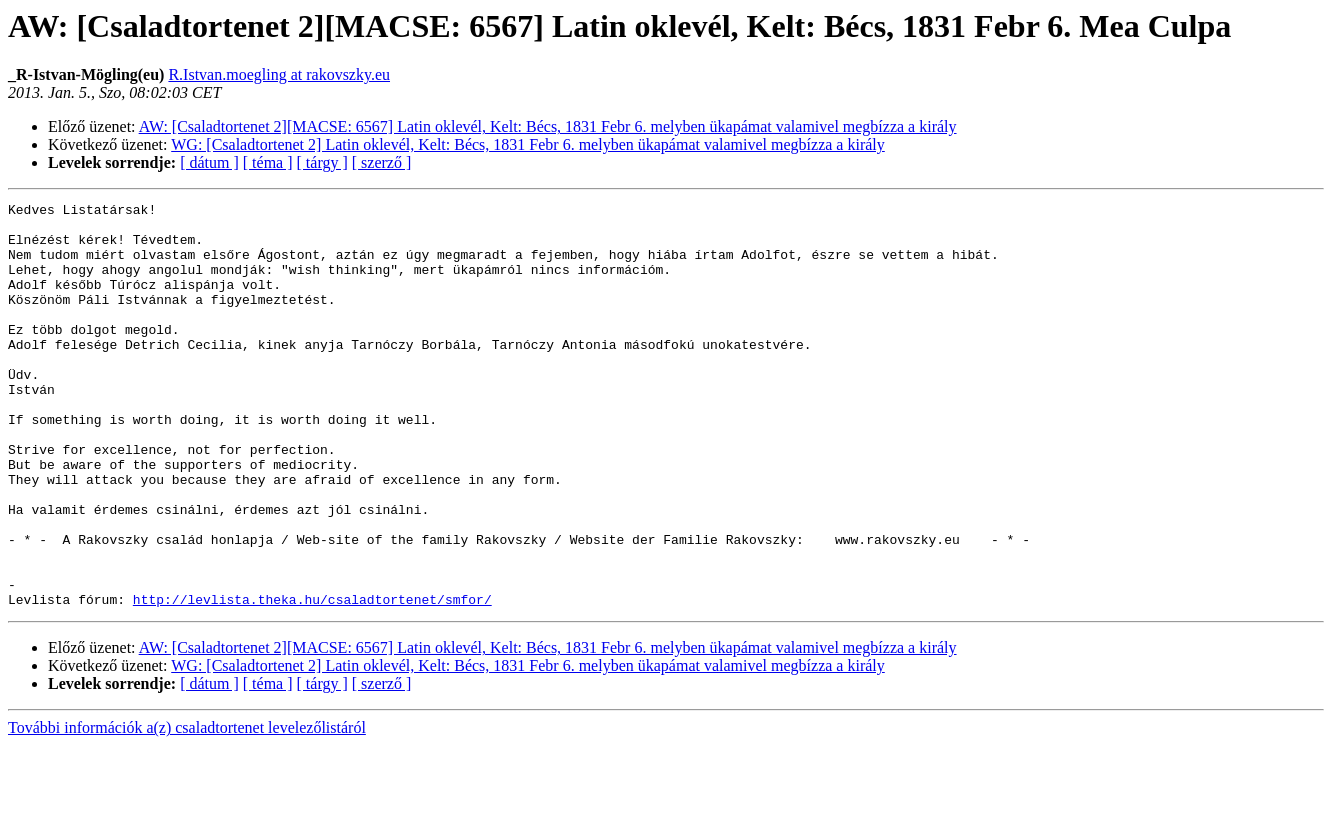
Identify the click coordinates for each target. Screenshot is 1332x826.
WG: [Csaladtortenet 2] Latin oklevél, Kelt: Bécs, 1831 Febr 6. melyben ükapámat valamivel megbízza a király (528, 144)
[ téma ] (268, 162)
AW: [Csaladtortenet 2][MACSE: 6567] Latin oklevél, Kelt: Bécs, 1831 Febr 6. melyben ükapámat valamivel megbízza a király (548, 126)
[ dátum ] (209, 162)
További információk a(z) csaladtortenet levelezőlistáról (187, 808)
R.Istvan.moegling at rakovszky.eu (279, 74)
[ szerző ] (382, 162)
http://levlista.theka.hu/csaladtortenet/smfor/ (312, 680)
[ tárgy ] (322, 162)
